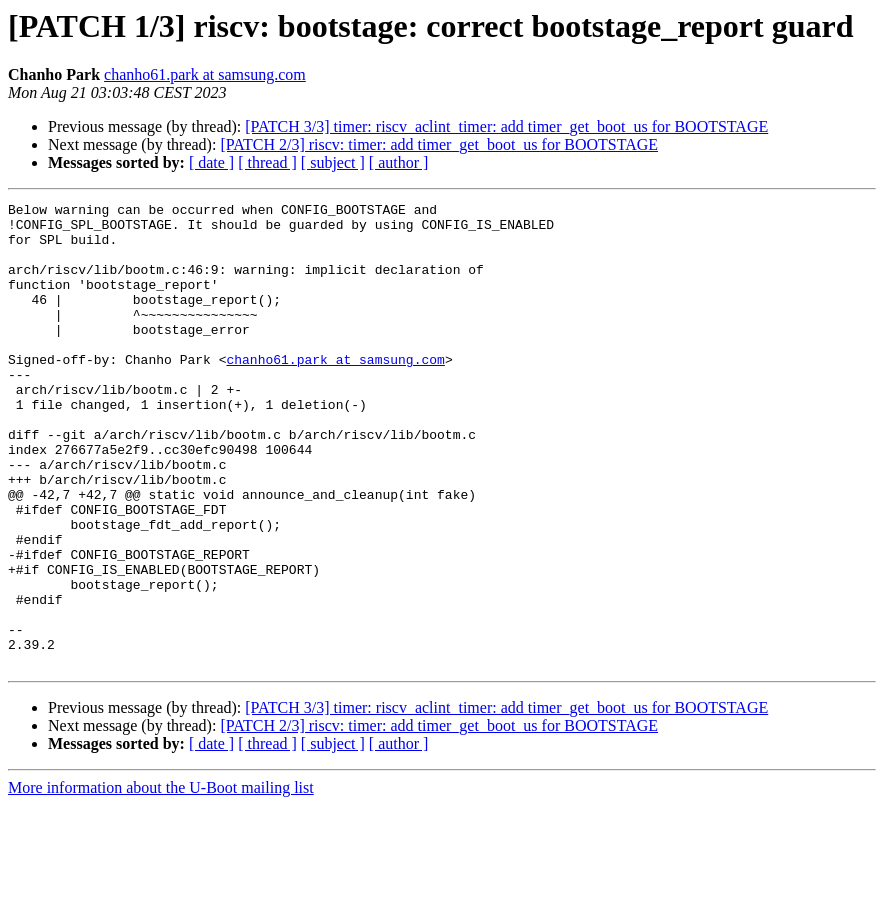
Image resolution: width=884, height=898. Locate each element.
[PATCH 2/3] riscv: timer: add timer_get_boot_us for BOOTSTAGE (439, 144)
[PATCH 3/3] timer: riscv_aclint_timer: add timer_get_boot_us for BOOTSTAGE (506, 126)
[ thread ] (267, 162)
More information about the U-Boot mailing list (161, 880)
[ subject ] (333, 162)
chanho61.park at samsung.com (205, 74)
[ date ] (211, 162)
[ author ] (399, 162)
